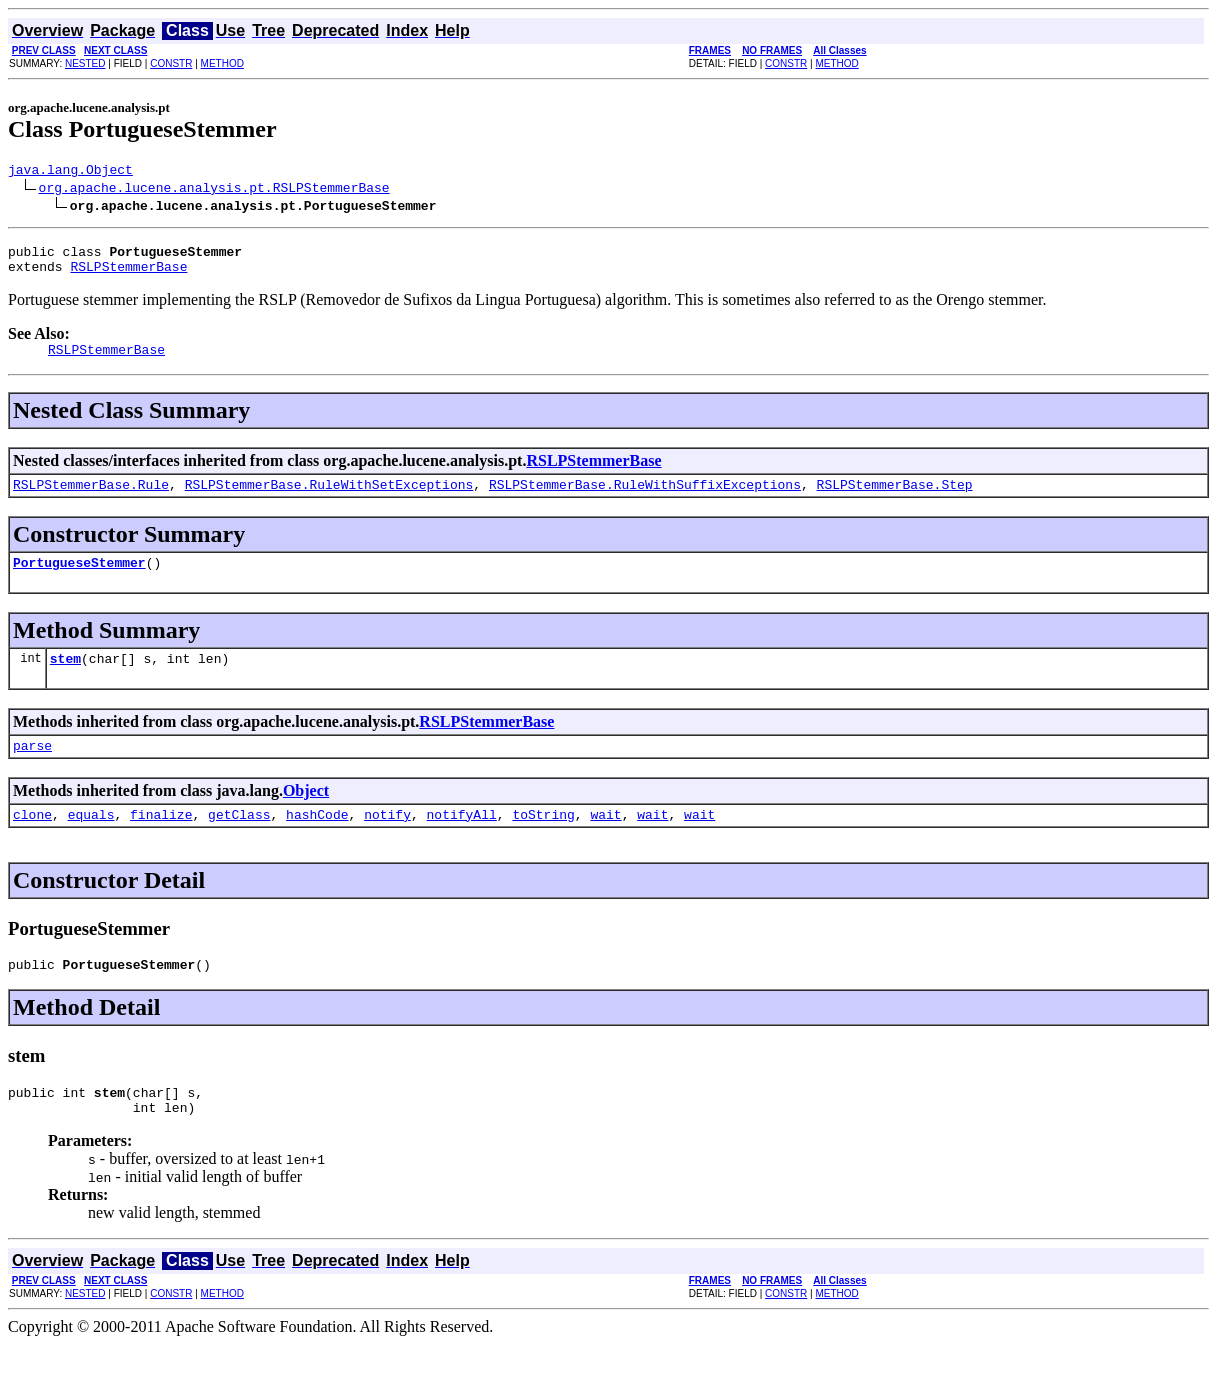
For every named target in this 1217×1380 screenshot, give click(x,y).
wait (605, 841)
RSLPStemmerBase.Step (894, 499)
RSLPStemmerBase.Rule (91, 499)
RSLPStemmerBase (128, 275)
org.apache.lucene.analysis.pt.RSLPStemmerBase (214, 190)
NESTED (85, 63)
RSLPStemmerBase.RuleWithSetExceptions (329, 499)
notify (387, 841)
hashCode (317, 841)
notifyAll (462, 841)
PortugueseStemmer (79, 580)
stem (65, 679)
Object (306, 814)
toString (543, 841)
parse (32, 769)
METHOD (222, 63)
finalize (161, 841)
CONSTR (171, 63)
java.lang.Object (70, 172)
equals (91, 841)
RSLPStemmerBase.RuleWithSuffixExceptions (645, 499)
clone (32, 841)
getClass (239, 841)
